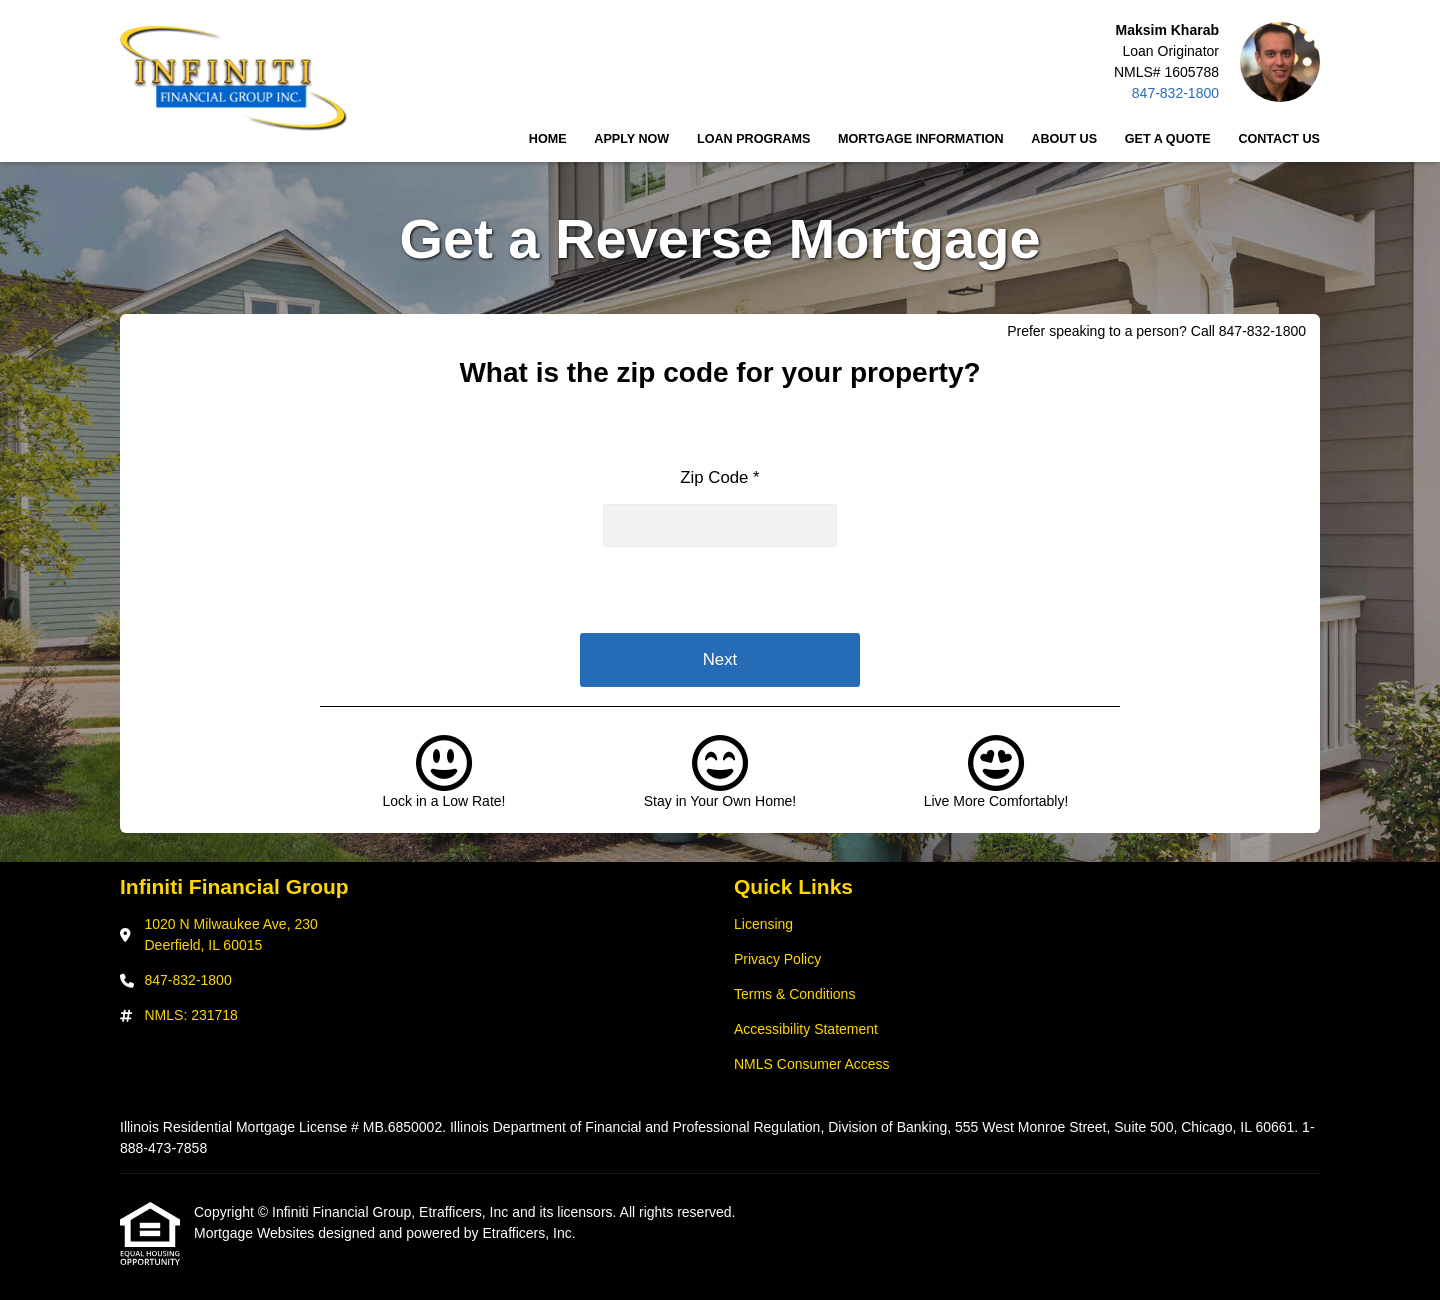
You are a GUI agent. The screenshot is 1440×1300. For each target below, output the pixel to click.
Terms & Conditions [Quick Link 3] (794, 994)
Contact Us (1279, 139)
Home (548, 139)
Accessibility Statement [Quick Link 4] (806, 1029)
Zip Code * (719, 477)
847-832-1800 (1175, 93)
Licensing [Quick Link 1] (763, 924)
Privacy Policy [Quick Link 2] (777, 959)
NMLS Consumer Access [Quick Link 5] (812, 1064)
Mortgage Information (921, 139)
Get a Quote (1168, 139)
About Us (1064, 139)
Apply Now (631, 139)
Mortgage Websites (256, 1233)
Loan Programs (753, 139)
